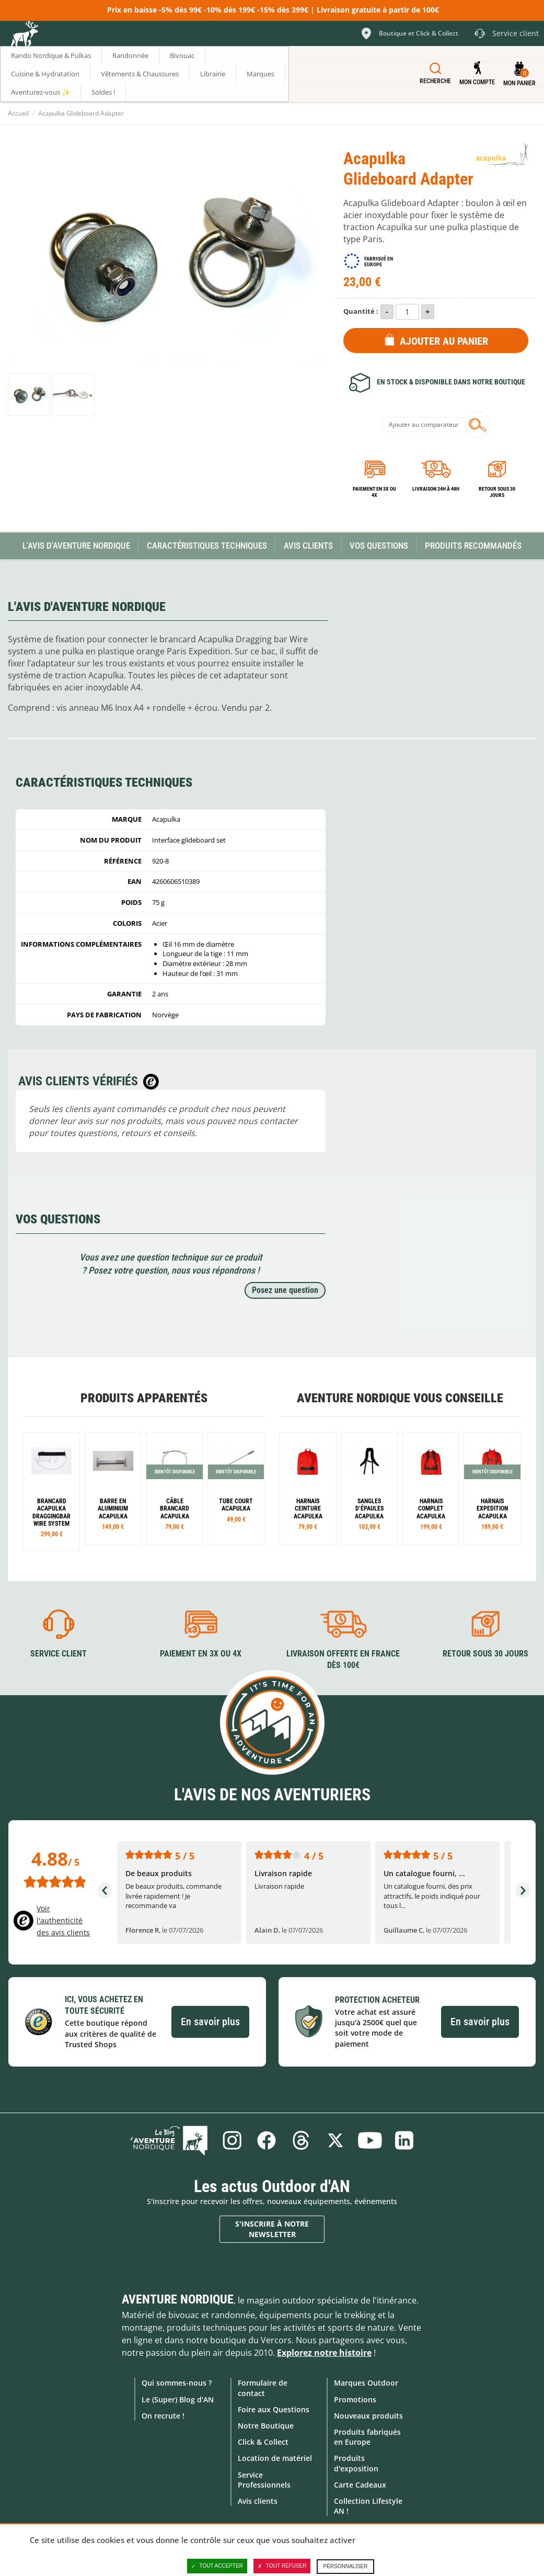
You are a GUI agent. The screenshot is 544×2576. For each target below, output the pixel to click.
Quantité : (360, 311)
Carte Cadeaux (360, 2485)
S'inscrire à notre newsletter (272, 2229)
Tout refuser (282, 2566)
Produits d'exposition (356, 2463)
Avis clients (257, 2501)
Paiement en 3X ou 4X (374, 492)
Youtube (370, 2140)
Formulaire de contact (262, 2388)
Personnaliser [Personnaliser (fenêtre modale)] (345, 2566)
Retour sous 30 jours (497, 492)
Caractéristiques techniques (207, 545)
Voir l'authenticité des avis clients (63, 1920)
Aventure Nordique (178, 2299)
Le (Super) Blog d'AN (178, 2399)
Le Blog (169, 2140)
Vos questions (379, 545)
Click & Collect (263, 2442)
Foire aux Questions (273, 2409)
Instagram (232, 2140)
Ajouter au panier (444, 341)
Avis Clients (308, 545)
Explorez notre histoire (324, 2352)
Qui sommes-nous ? (177, 2383)
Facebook (266, 2140)
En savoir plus (210, 2021)
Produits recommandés (473, 545)
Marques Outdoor (366, 2383)
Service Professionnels (264, 2480)
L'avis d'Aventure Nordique (76, 545)
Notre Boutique (266, 2426)
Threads (301, 2140)
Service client (58, 1654)
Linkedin (404, 2140)
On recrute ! (163, 2416)
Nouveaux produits (368, 2416)
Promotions (355, 2399)
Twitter (335, 2140)
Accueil (18, 113)
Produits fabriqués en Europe (367, 2437)
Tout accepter (217, 2566)
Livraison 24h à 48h (435, 489)
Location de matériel (275, 2458)
